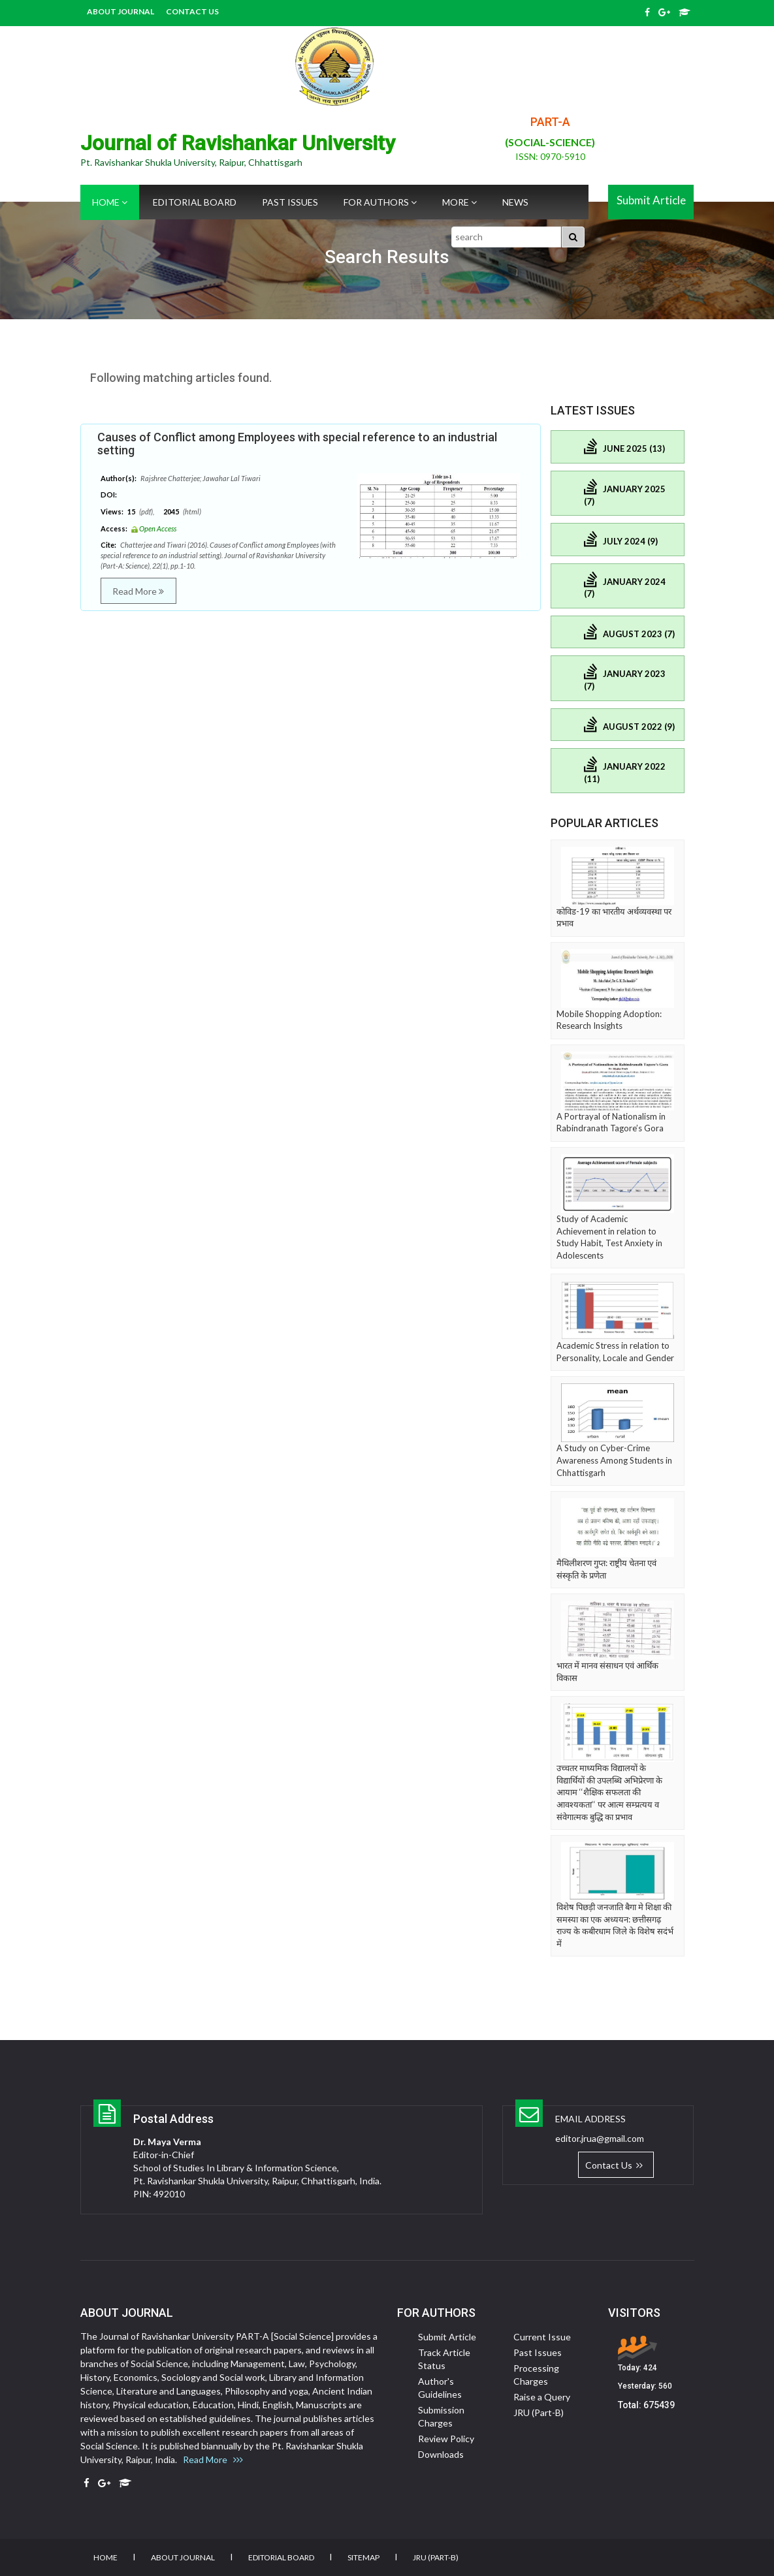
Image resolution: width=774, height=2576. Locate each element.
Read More (138, 591)
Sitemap (363, 2557)
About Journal (120, 11)
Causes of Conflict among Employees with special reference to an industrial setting (297, 443)
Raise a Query (541, 2396)
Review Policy (446, 2438)
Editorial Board (194, 202)
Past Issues (290, 202)
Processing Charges (536, 2375)
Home (109, 202)
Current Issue (542, 2336)
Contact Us (192, 11)
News (515, 202)
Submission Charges (441, 2416)
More (459, 202)
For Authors (380, 202)
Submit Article (651, 200)
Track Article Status (444, 2359)
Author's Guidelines (440, 2388)
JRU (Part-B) (112, 29)
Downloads (441, 2454)
